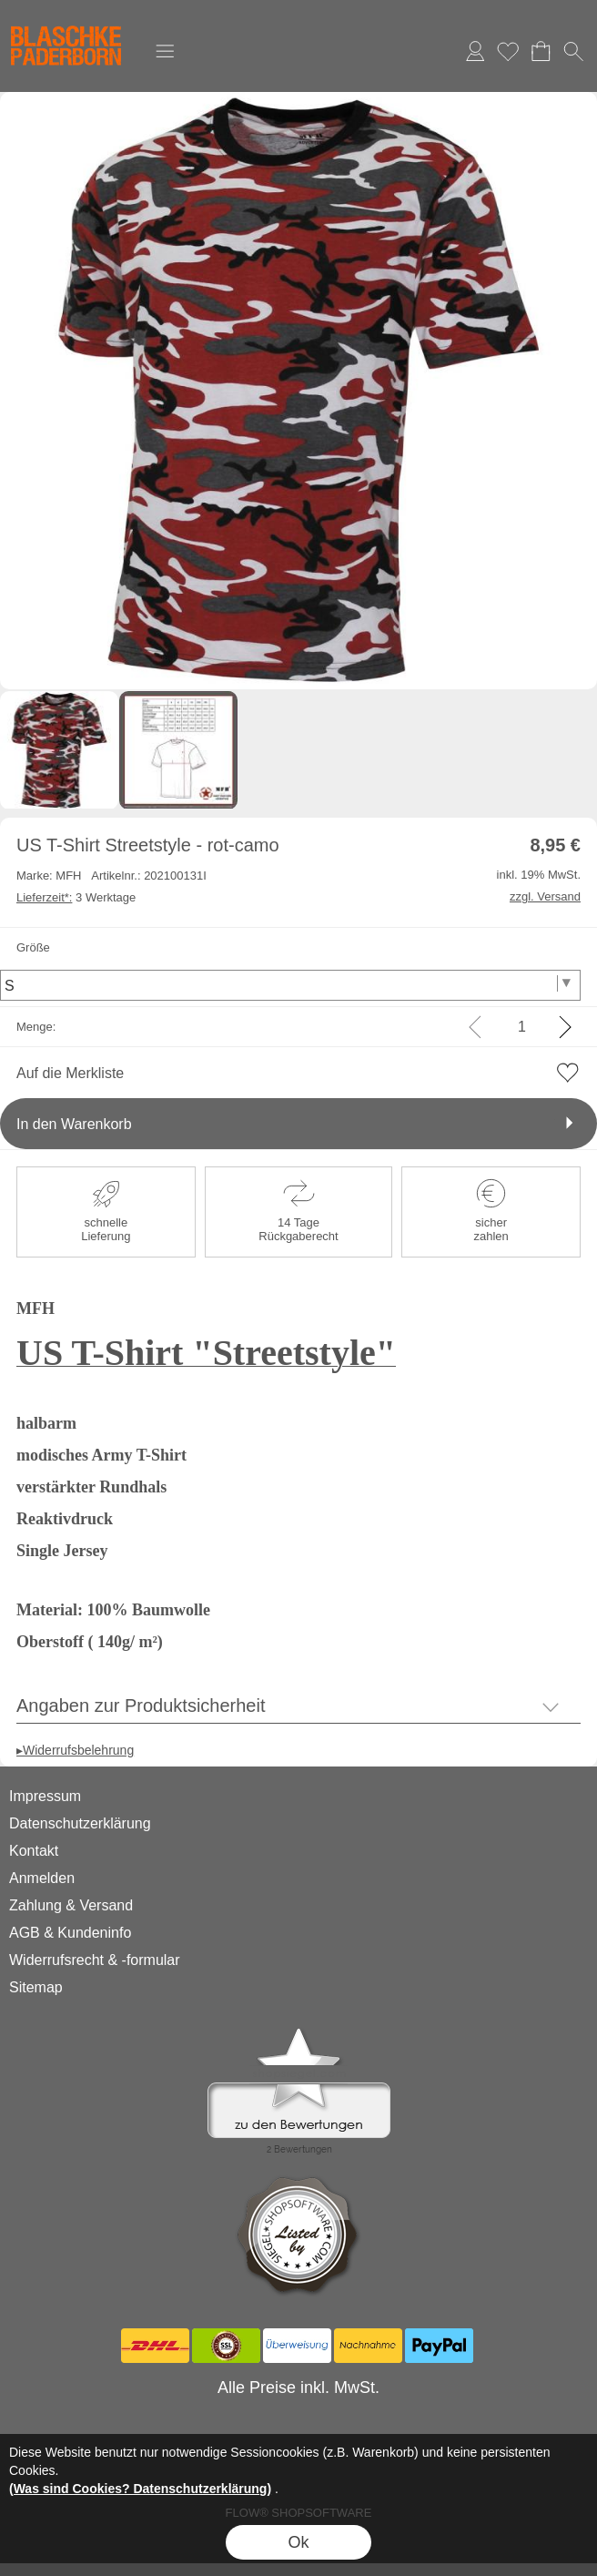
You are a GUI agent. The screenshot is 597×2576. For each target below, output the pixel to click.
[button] (164, 51)
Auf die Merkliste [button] (70, 1073)
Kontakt (33, 1850)
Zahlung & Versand (71, 1905)
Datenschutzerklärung (80, 1823)
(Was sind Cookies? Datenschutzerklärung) (140, 2488)
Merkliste (508, 50)
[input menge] (522, 1027)
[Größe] (290, 985)
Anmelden (475, 50)
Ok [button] (298, 2542)
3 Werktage (76, 897)
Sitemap (36, 1987)
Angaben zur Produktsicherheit (141, 1705)
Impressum (45, 1796)
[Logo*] (66, 19)
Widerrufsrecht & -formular (94, 1960)
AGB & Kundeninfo (70, 1932)
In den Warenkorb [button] (74, 1124)
